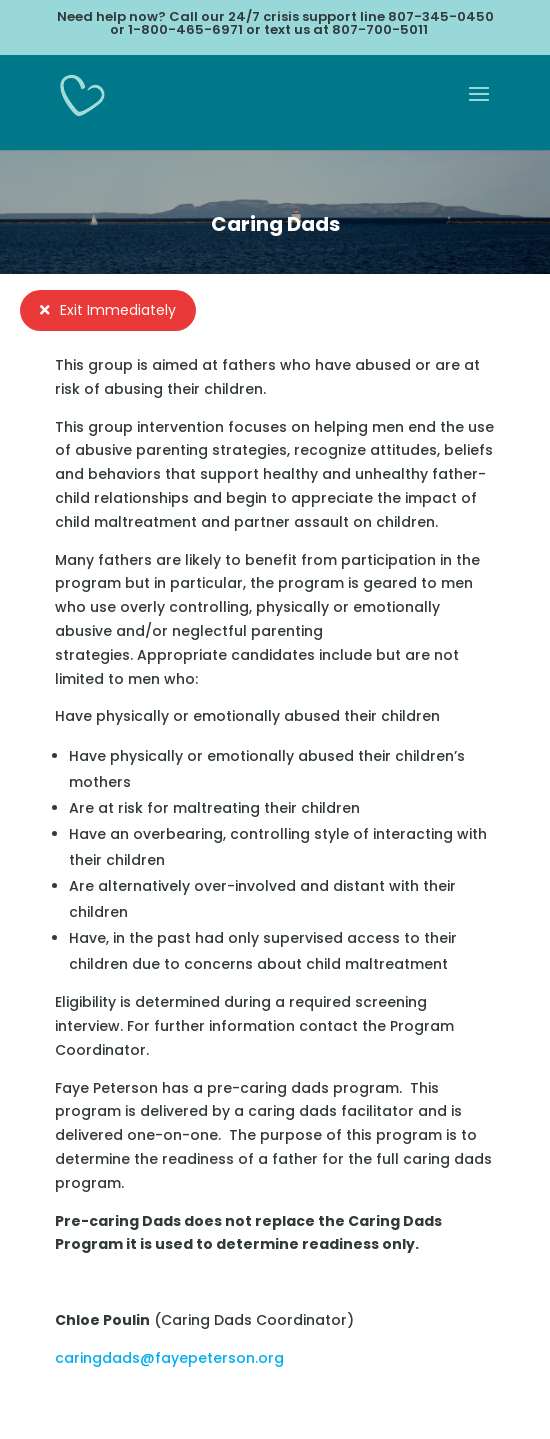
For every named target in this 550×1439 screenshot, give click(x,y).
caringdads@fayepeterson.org (169, 1358)
